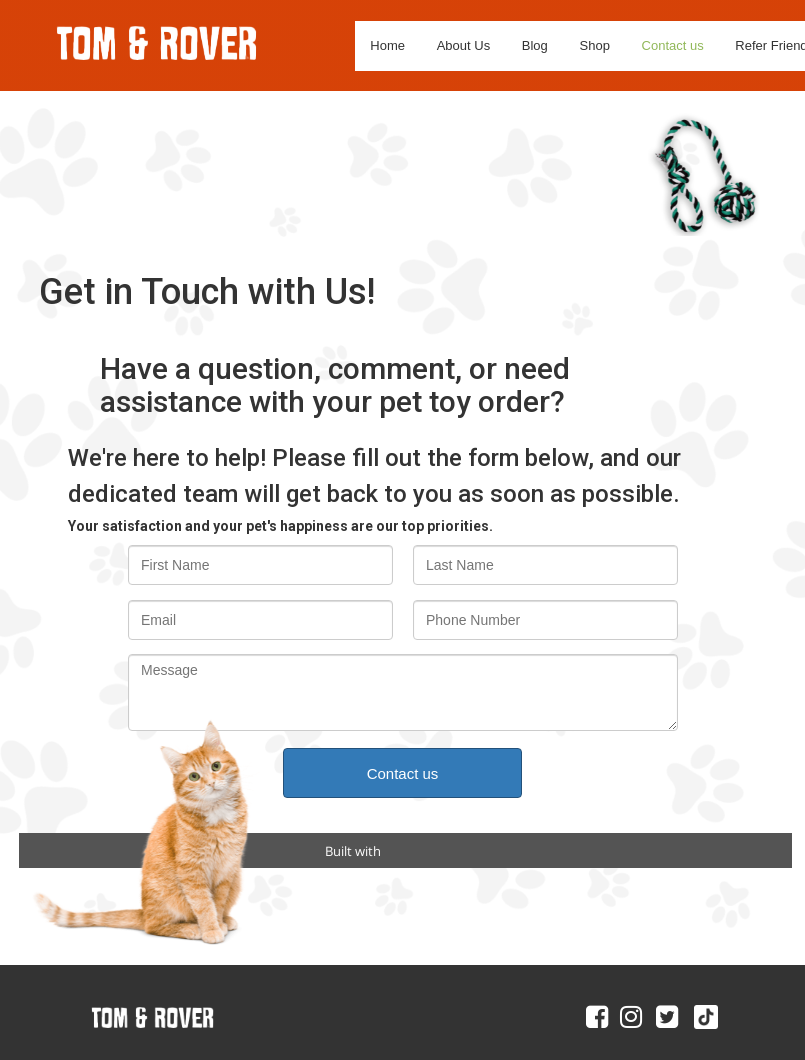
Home (387, 45)
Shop (595, 45)
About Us (463, 45)
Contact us (673, 45)
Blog (535, 45)
